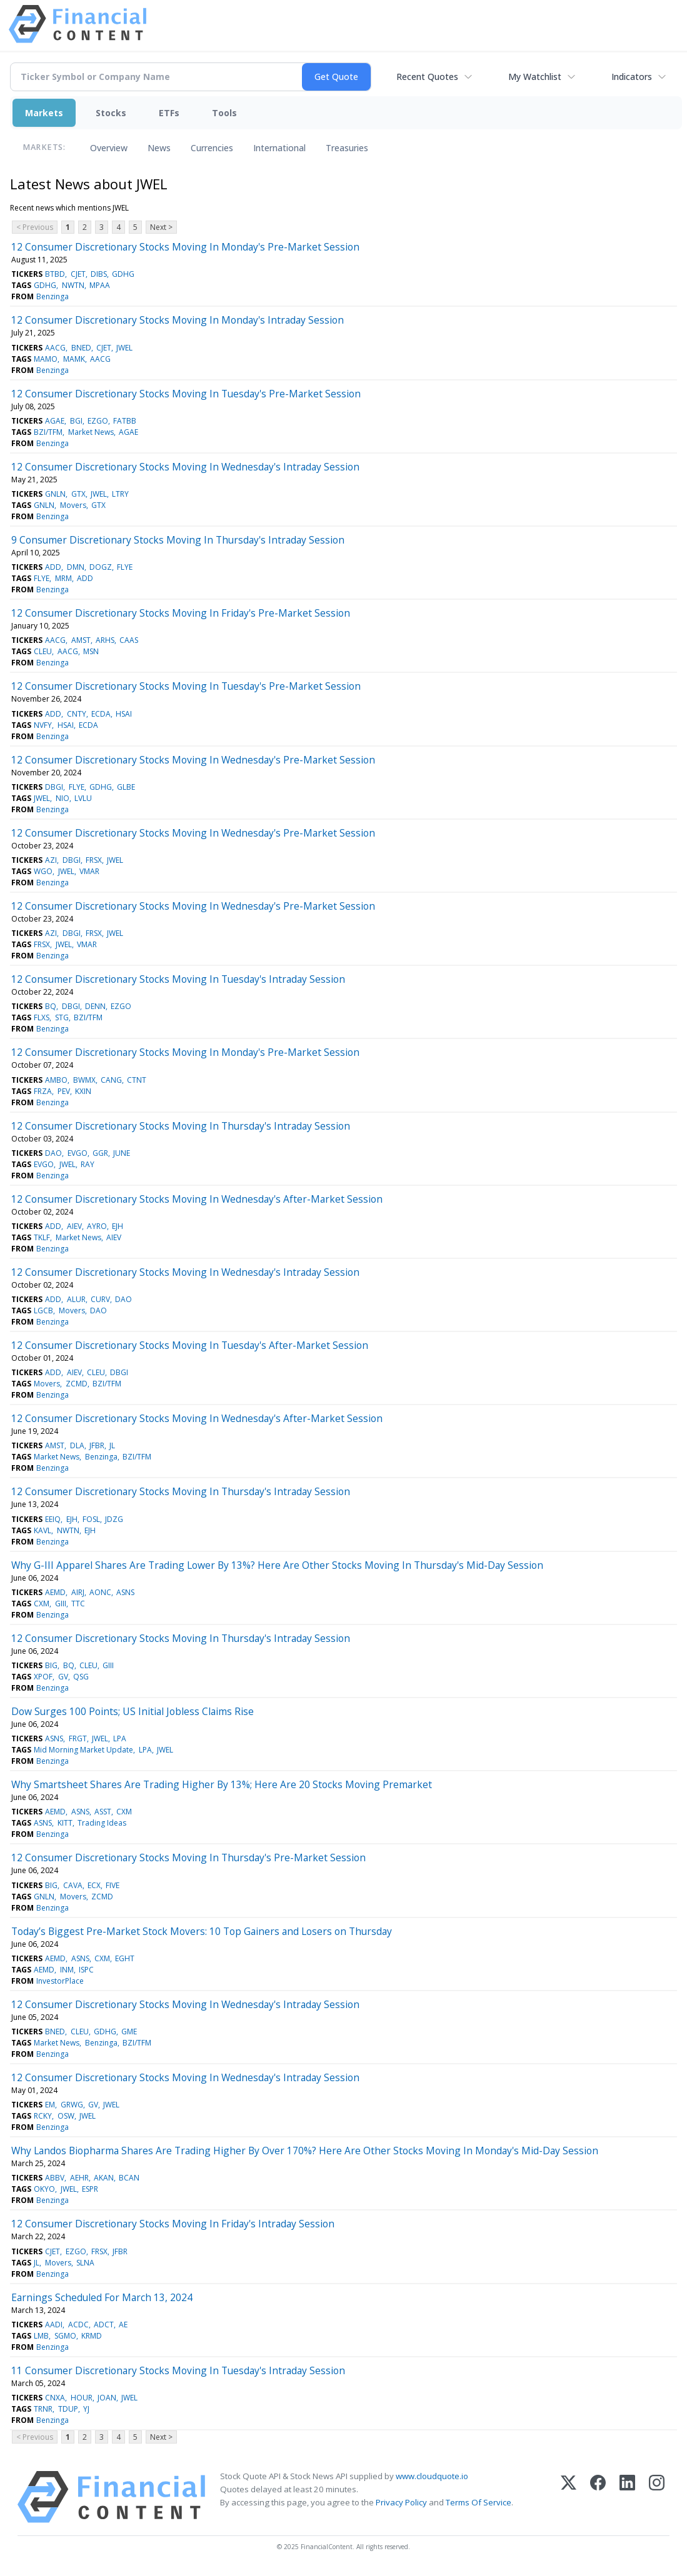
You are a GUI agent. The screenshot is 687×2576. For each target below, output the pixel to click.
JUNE (121, 1153)
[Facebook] (598, 2497)
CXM (41, 1603)
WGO (43, 871)
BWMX (84, 1080)
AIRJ (77, 1592)
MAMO (46, 359)
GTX (78, 494)
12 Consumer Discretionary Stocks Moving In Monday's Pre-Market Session (185, 247)
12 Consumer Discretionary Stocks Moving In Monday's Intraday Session (177, 320)
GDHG (123, 274)
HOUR (82, 2397)
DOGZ (100, 567)
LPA (119, 1738)
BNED (81, 347)
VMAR (89, 871)
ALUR (76, 1299)
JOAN (107, 2397)
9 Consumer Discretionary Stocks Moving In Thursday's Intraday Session (177, 540)
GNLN (55, 494)
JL (112, 1445)
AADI (54, 2324)
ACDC (78, 2324)
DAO (53, 1153)
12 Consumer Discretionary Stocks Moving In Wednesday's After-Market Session (197, 1199)
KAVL (42, 1530)
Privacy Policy (401, 2502)
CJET (78, 274)
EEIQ (53, 1519)
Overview (109, 148)
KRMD (91, 2335)
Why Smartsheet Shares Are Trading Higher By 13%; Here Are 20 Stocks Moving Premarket (221, 1784)
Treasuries (347, 148)
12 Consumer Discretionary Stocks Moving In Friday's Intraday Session (172, 2223)
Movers (73, 505)
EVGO (78, 1153)
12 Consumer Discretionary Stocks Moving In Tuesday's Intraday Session (178, 979)
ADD (53, 567)
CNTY (76, 714)
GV (63, 1676)
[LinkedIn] (627, 2497)
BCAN (129, 2177)
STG (62, 1017)
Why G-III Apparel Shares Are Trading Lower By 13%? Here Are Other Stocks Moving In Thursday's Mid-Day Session (277, 1565)
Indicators (631, 76)
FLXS (41, 1017)
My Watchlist (534, 76)
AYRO (97, 1226)
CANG (111, 1080)
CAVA (73, 1885)
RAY (87, 1164)
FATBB (124, 420)
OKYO (44, 2189)
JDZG (114, 1519)
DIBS (99, 274)
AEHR (79, 2177)
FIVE (112, 1885)
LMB (41, 2335)
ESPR (90, 2189)
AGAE (54, 420)
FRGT (78, 1738)
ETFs (169, 113)
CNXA (55, 2397)
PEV (64, 1091)
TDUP (68, 2409)
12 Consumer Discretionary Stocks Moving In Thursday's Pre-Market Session (188, 1857)
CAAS (128, 640)
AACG (55, 347)
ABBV (54, 2177)
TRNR (43, 2409)
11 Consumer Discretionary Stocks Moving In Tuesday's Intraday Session (178, 2370)
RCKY (43, 2116)
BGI (76, 420)
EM (50, 2104)
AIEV (74, 1226)
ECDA (101, 714)
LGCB (43, 1310)
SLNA (85, 2262)
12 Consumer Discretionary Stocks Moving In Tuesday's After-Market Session (189, 1345)
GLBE (126, 787)
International (279, 148)
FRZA (43, 1091)
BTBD (55, 274)
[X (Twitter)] (568, 2497)
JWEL (124, 347)
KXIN (83, 1091)
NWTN (73, 285)
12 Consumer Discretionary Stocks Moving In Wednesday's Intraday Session (185, 467)
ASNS (125, 1592)
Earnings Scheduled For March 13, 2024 (102, 2297)
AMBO (56, 1080)
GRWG (72, 2104)
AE (123, 2324)
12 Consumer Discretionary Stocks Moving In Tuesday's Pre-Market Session (186, 393)
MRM (63, 578)
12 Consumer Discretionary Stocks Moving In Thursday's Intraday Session (180, 1126)
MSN (91, 651)
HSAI (124, 714)
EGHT (124, 1958)
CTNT (136, 1080)
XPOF (43, 1676)
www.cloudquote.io (432, 2476)
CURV (100, 1299)
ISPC (86, 1969)
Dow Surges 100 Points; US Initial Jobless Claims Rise (132, 1711)
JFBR (96, 1445)
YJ (86, 2409)
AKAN (104, 2177)
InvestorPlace (60, 1981)
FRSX (94, 860)
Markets (44, 113)
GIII (60, 1603)
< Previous (34, 227)
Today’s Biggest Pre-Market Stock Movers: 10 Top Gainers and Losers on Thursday (201, 1931)
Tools (224, 113)
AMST (81, 640)
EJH (117, 1226)
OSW (66, 2116)
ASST (102, 1811)
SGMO (65, 2335)
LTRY (120, 494)
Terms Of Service (478, 2502)
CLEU (43, 651)
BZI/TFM (48, 432)
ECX (94, 1885)
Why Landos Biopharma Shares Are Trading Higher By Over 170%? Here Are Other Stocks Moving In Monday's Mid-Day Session (304, 2150)
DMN (75, 567)
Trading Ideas (102, 1823)
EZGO (98, 420)
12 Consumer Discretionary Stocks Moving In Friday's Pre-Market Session (180, 613)
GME (129, 2031)
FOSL (91, 1519)
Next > (161, 227)
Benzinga (52, 296)
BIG (51, 1665)
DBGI (54, 787)
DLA (77, 1445)
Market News (91, 432)
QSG (81, 1676)
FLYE (125, 567)
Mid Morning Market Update (83, 1749)
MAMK (74, 359)
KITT (65, 1823)
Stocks (111, 113)
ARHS (105, 640)
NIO (62, 798)
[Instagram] (656, 2497)
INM (67, 1969)
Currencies (212, 148)
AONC (100, 1592)
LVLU (83, 798)
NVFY (43, 725)
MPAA (99, 285)
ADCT (104, 2324)
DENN (95, 1006)
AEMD (55, 1592)
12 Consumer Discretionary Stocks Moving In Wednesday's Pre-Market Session (193, 760)
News (159, 148)
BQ (50, 1006)
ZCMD (77, 1383)
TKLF (42, 1237)
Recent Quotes (427, 76)
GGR (100, 1153)
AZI (51, 860)
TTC (78, 1603)
